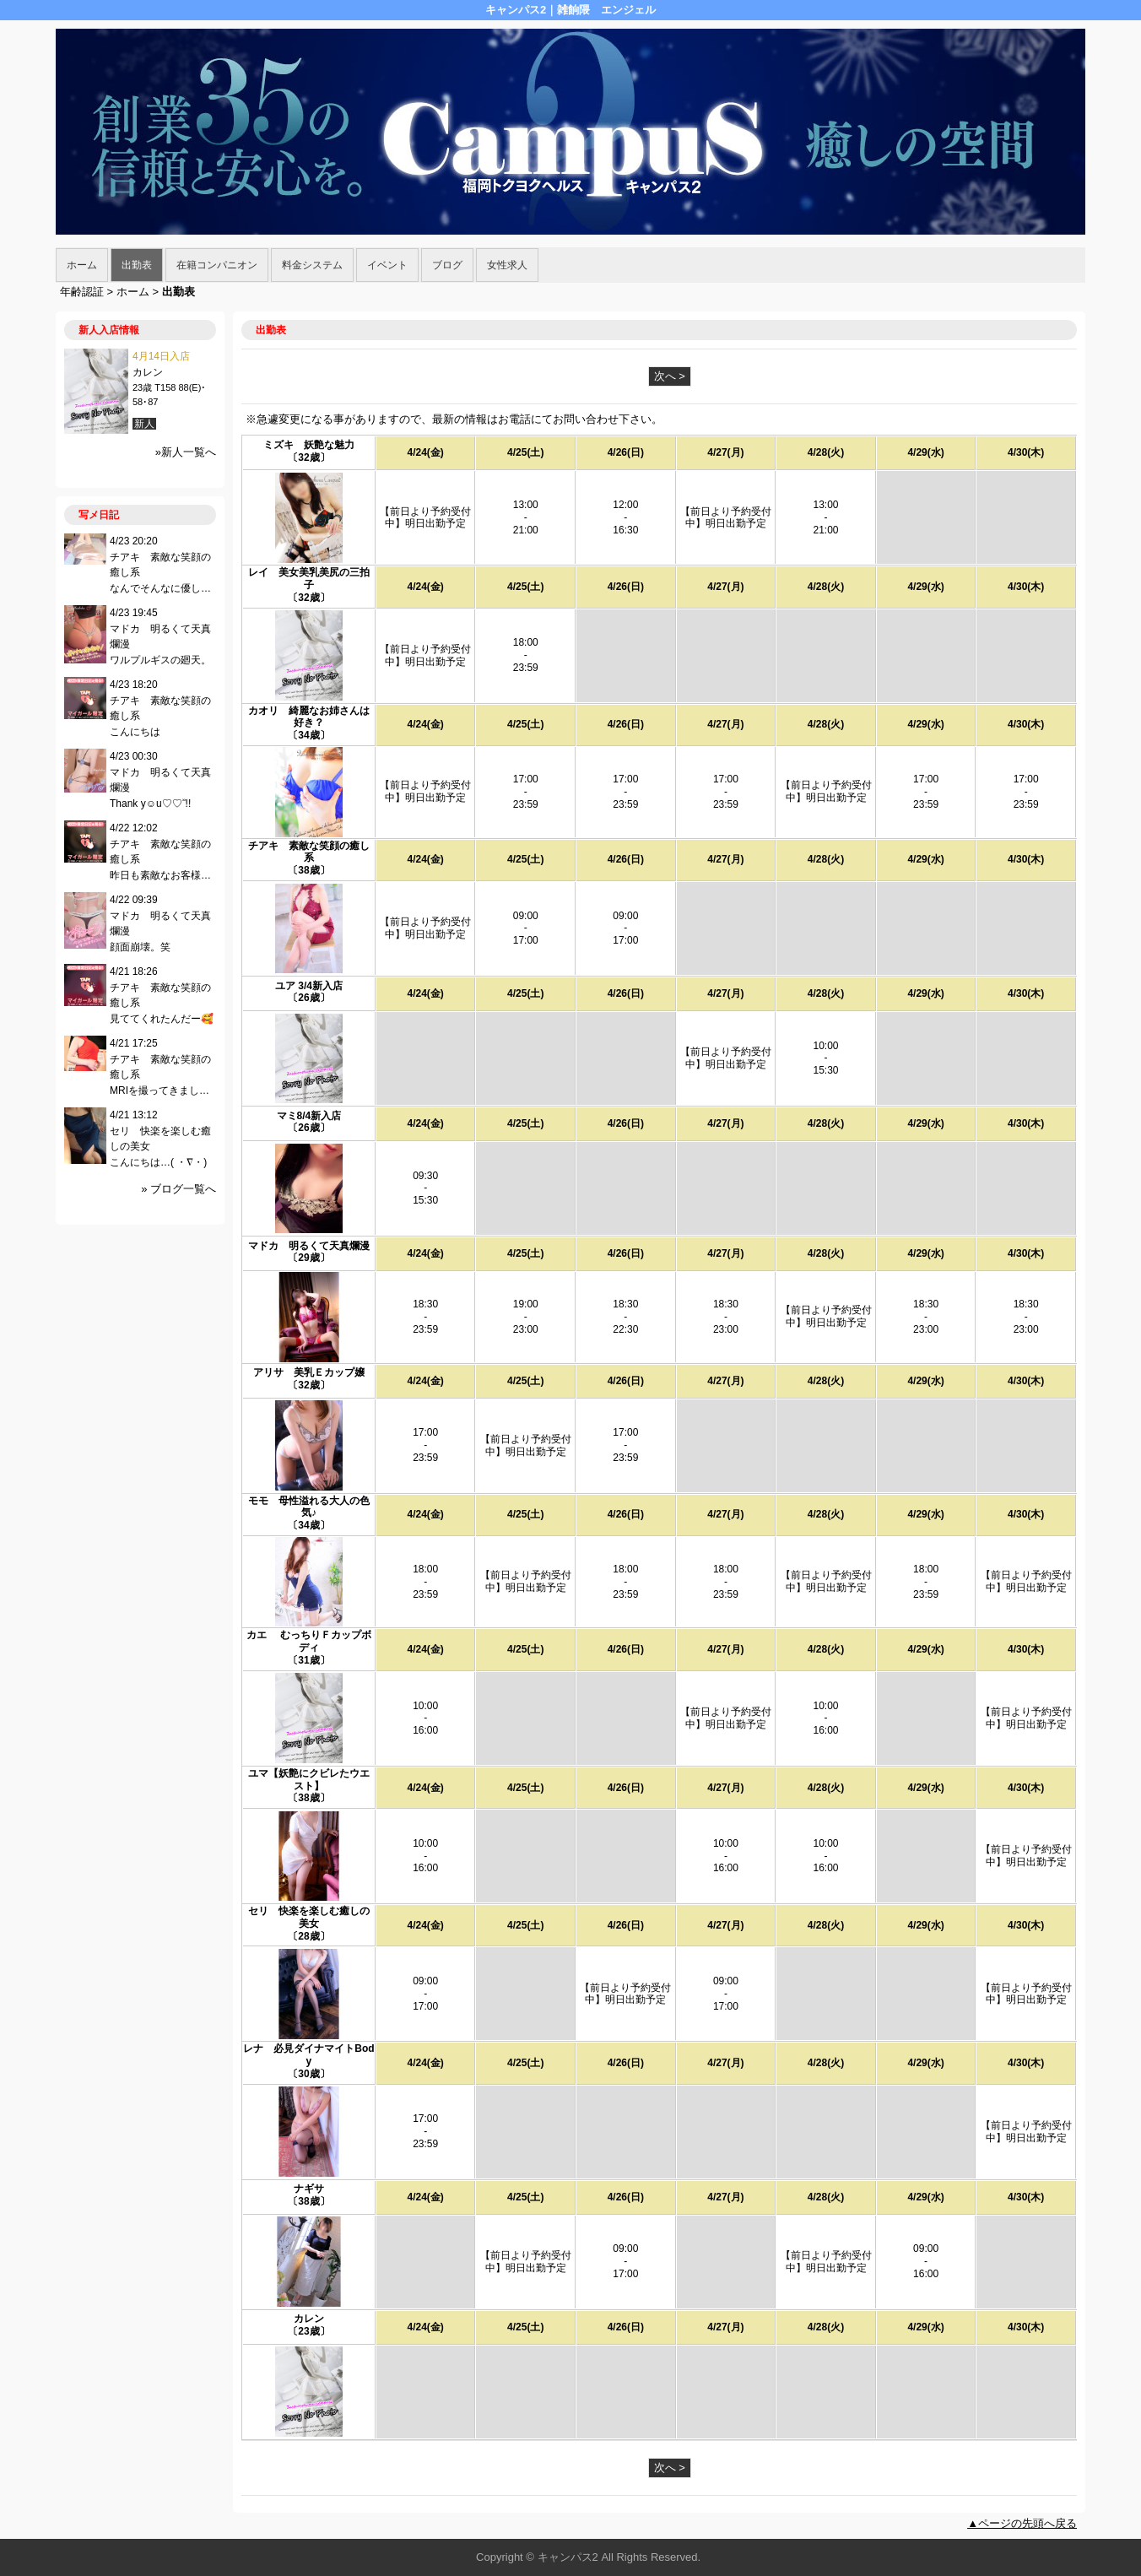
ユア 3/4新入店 (309, 986)
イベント (387, 265)
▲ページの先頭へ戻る (1022, 2523)
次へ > (669, 376)
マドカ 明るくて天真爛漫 (309, 1246)
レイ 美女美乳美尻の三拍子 (309, 578)
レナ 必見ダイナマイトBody (308, 2055)
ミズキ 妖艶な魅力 (308, 445)
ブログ (447, 265)
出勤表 (137, 265)
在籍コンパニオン (216, 265)
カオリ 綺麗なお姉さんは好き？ (309, 717)
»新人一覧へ (185, 452)
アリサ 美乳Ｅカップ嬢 (309, 1372)
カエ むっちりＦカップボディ (308, 1641)
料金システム (312, 265)
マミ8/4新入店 (309, 1116)
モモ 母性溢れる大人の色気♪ (309, 1507)
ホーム (82, 265)
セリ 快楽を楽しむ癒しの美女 (309, 1917)
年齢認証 (82, 291)
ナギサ (309, 2188)
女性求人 (507, 265)
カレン (309, 2318)
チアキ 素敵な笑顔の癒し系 (309, 852)
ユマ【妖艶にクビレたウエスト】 (309, 1779)
